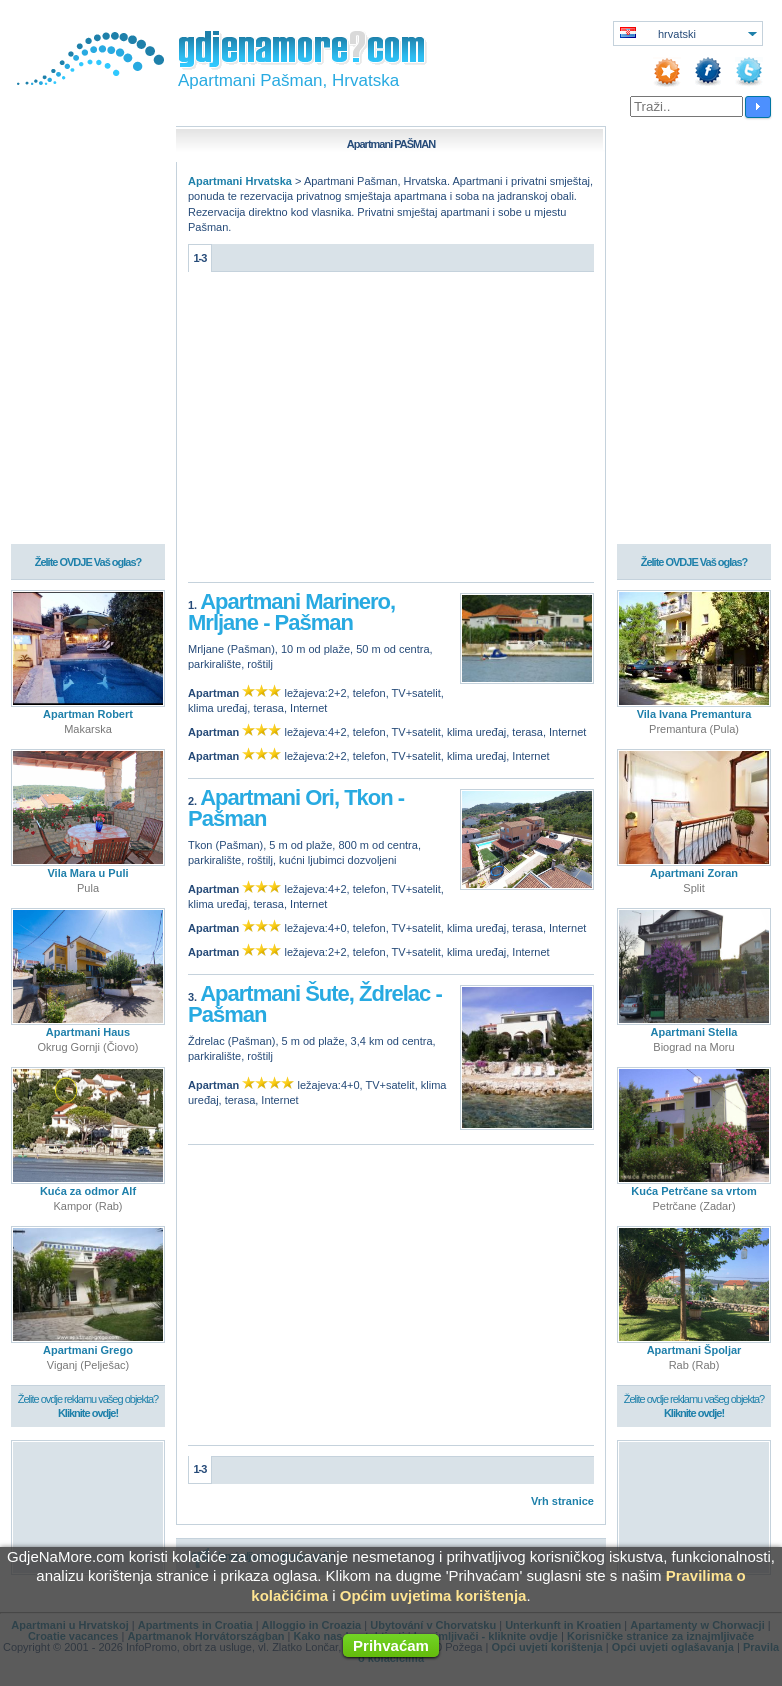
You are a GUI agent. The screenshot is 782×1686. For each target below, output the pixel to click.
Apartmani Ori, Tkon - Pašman (296, 808)
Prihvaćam (391, 1645)
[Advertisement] (391, 432)
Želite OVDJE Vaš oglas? (88, 562)
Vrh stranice (562, 1501)
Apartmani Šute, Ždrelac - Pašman (315, 1004)
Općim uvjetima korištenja (433, 1595)
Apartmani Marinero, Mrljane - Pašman (291, 612)
